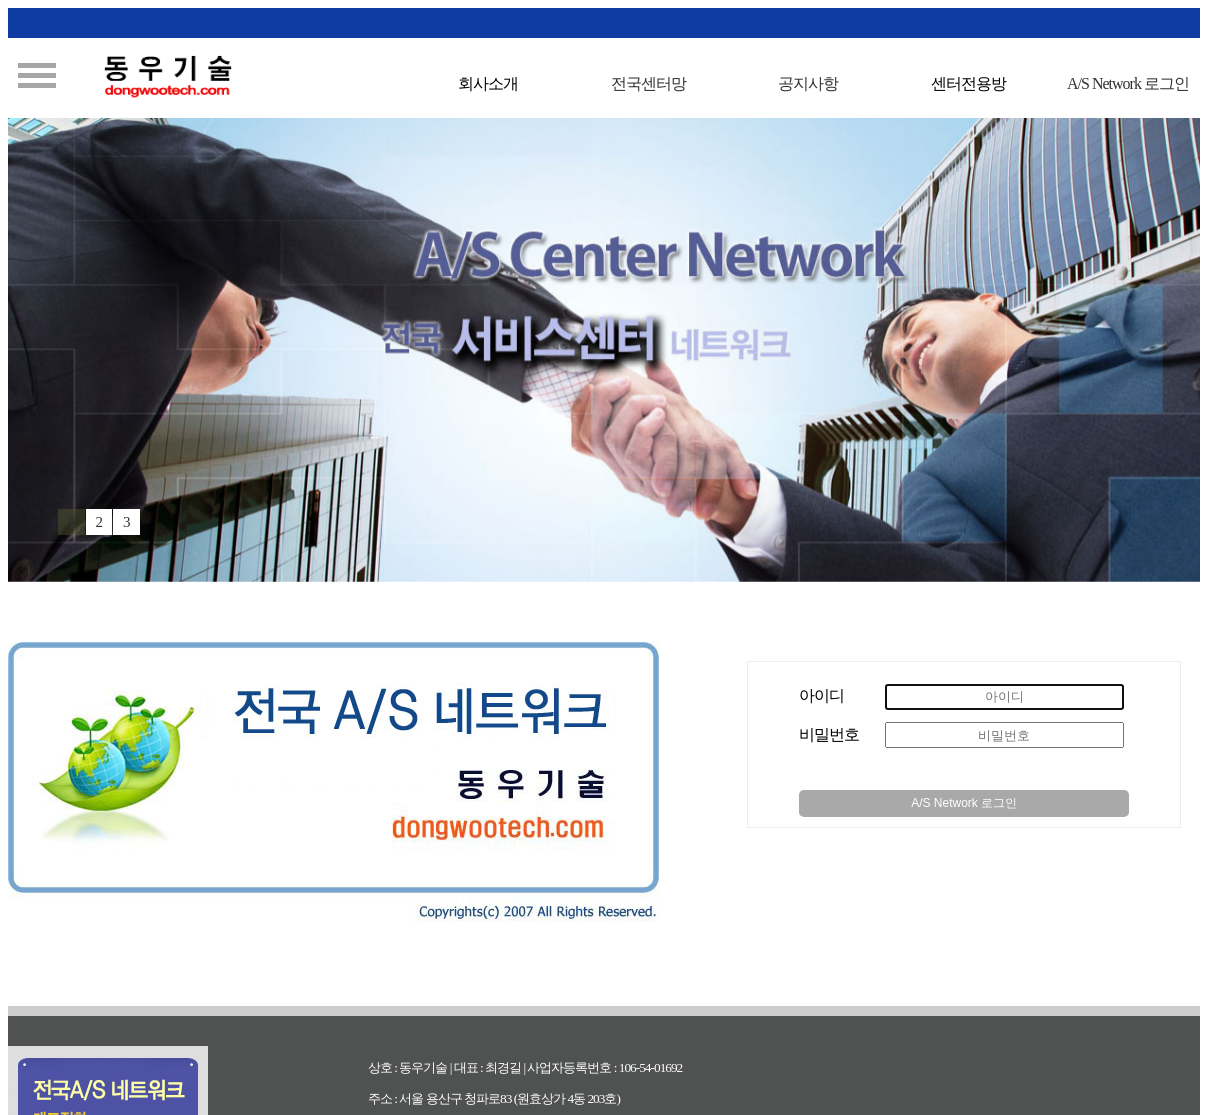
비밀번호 (829, 734)
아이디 (821, 695)
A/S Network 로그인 (964, 803)
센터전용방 (968, 83)
